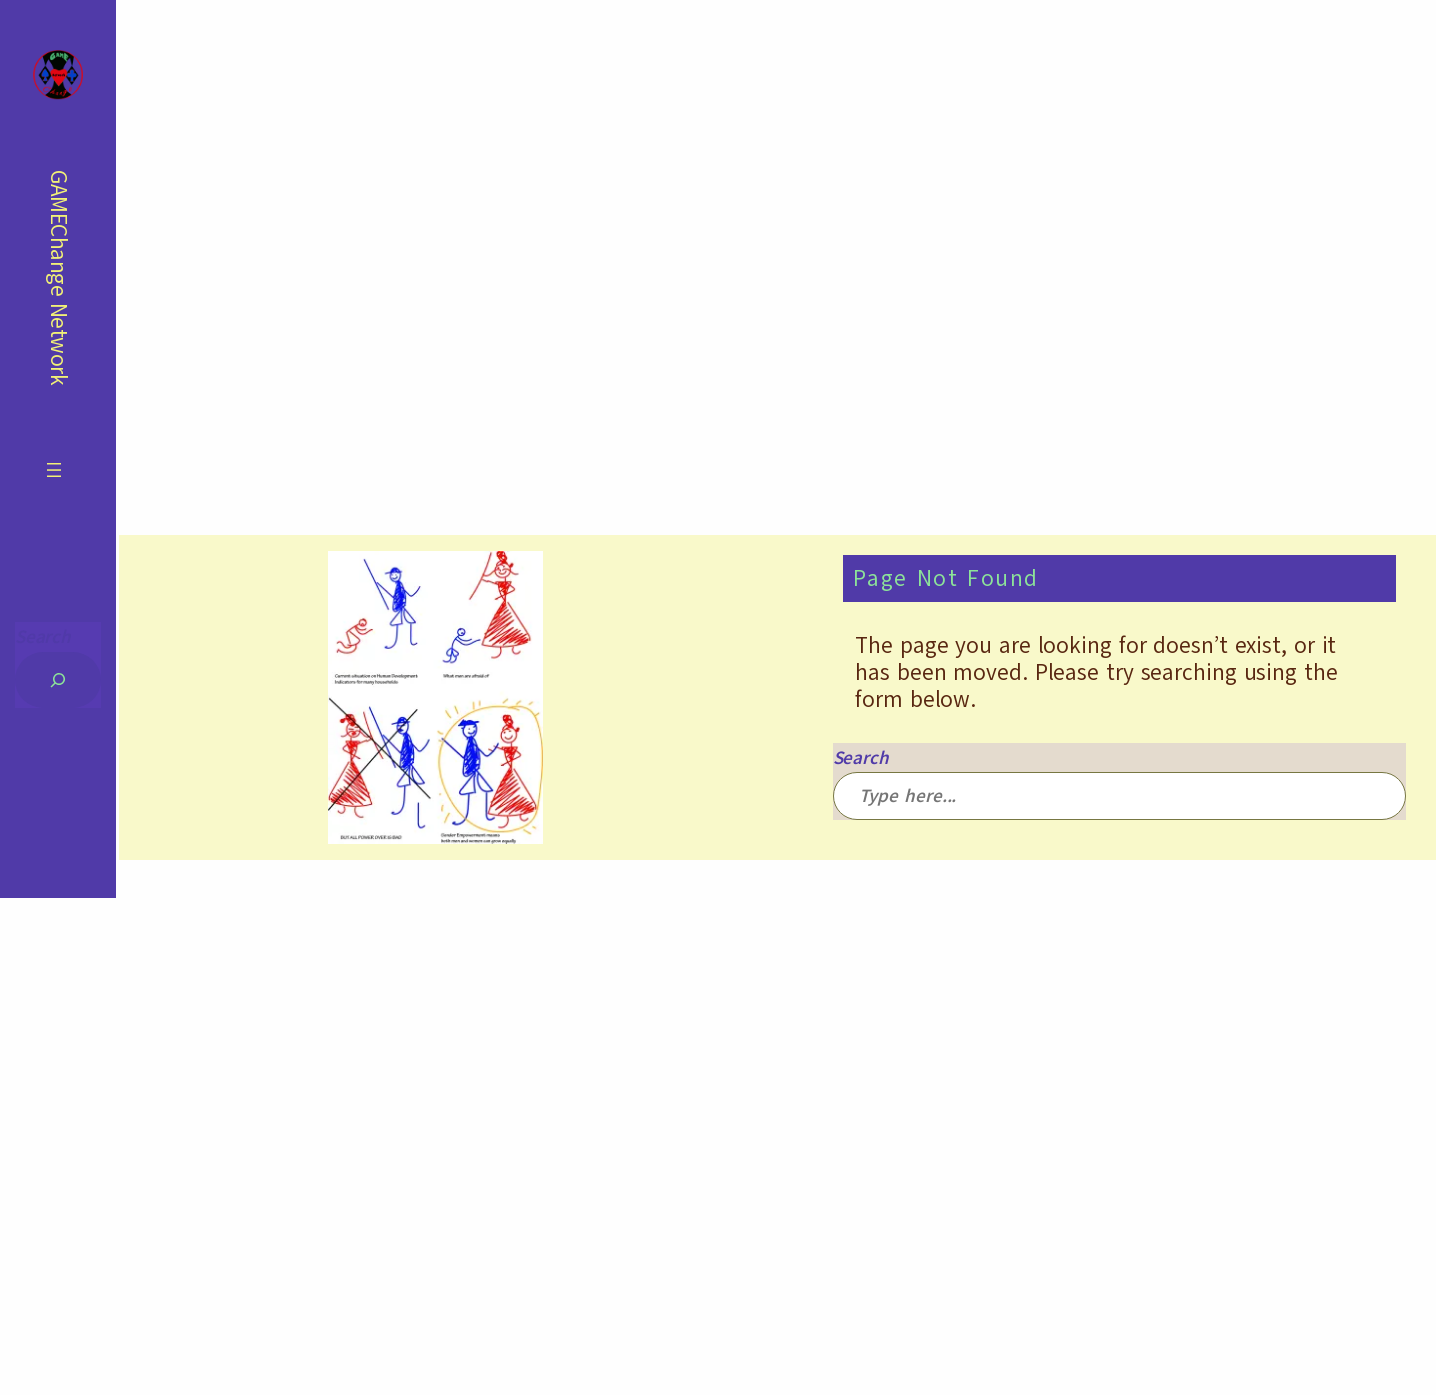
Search (43, 636)
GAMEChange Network (58, 277)
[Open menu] (54, 470)
